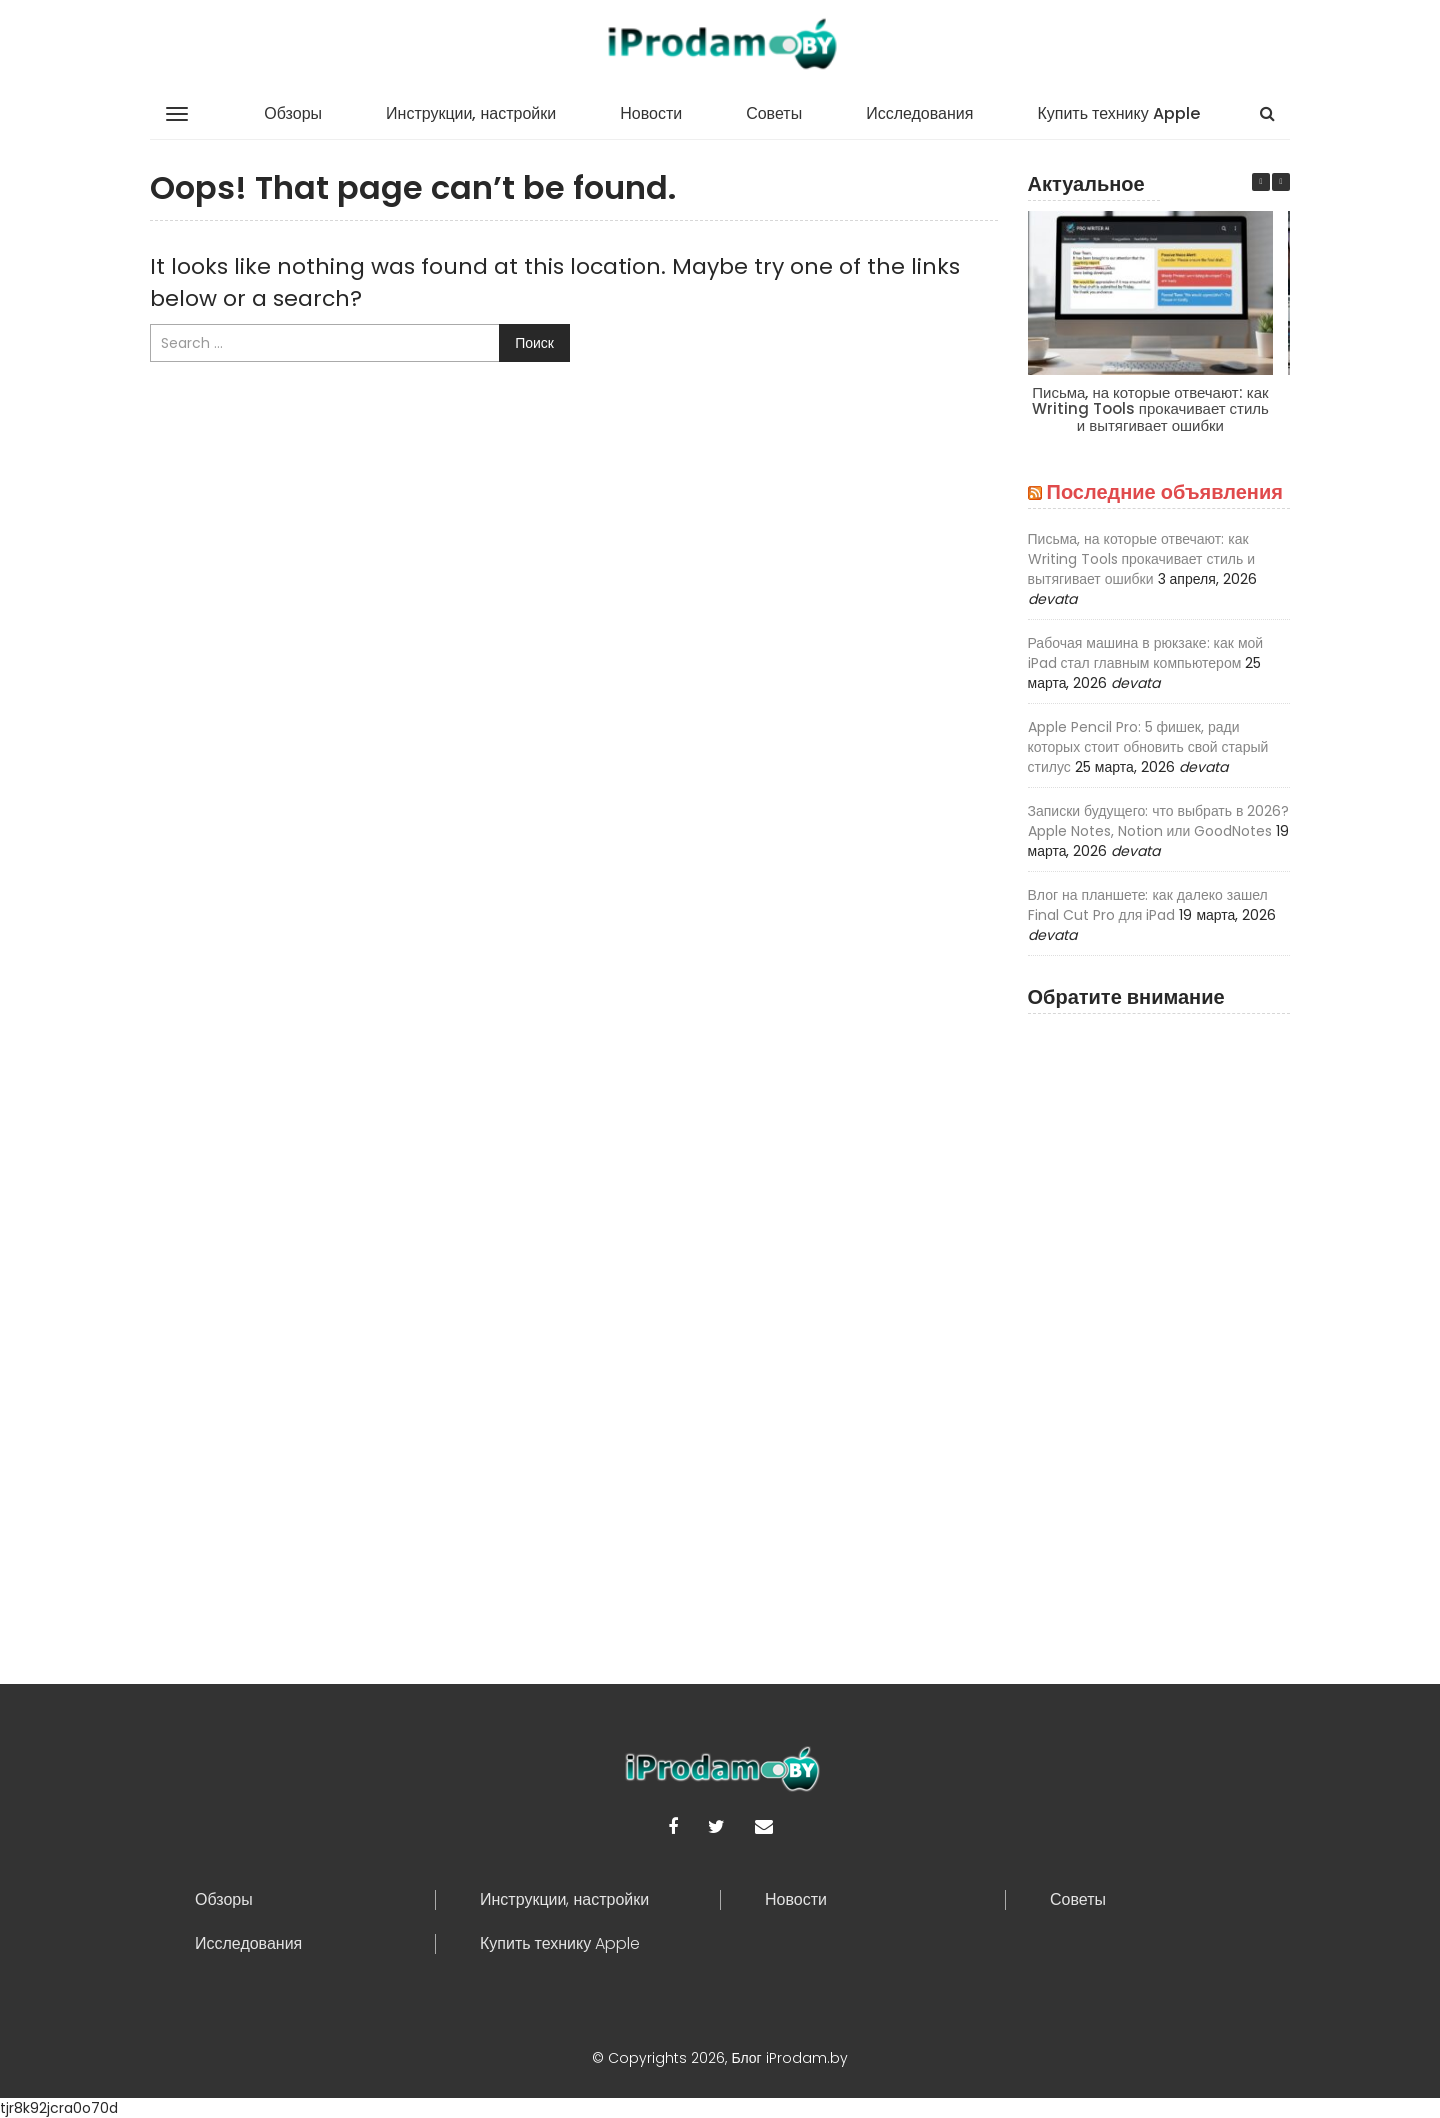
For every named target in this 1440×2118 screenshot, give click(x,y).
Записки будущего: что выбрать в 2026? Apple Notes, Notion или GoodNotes (1159, 821)
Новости (651, 113)
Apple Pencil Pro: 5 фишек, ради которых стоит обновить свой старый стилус (1148, 747)
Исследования (919, 113)
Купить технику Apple (1118, 113)
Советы (774, 113)
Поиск (534, 343)
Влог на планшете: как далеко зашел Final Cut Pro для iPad (1148, 905)
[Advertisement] (1159, 1324)
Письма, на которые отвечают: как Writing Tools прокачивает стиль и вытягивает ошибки (1149, 409)
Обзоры (293, 113)
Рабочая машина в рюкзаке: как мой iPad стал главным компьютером (1146, 653)
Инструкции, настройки (471, 113)
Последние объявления (1165, 492)
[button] (1281, 182)
